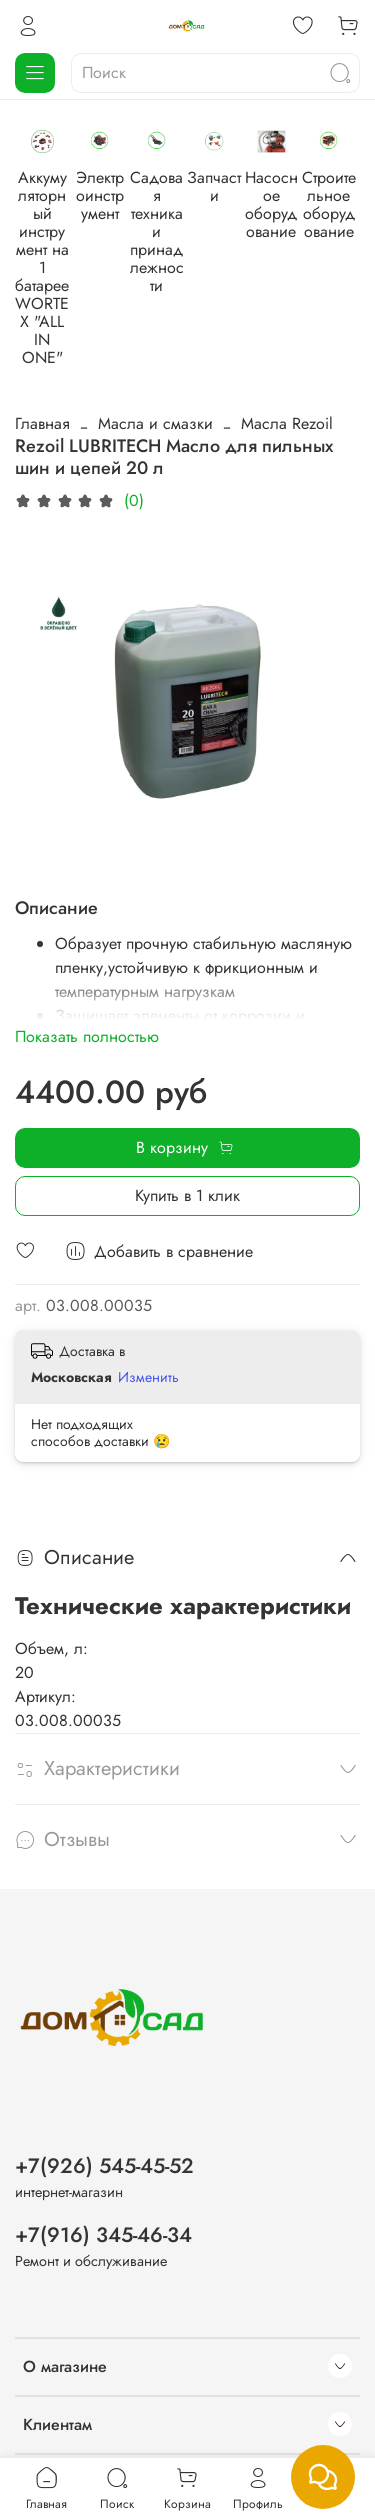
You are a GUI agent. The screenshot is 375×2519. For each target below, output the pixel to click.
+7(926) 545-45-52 (104, 2080)
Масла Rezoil (287, 330)
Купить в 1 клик (187, 1101)
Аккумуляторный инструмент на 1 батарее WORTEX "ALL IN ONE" (81, 236)
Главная (42, 330)
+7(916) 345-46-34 (103, 2149)
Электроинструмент (217, 218)
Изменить (148, 1284)
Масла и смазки (155, 330)
